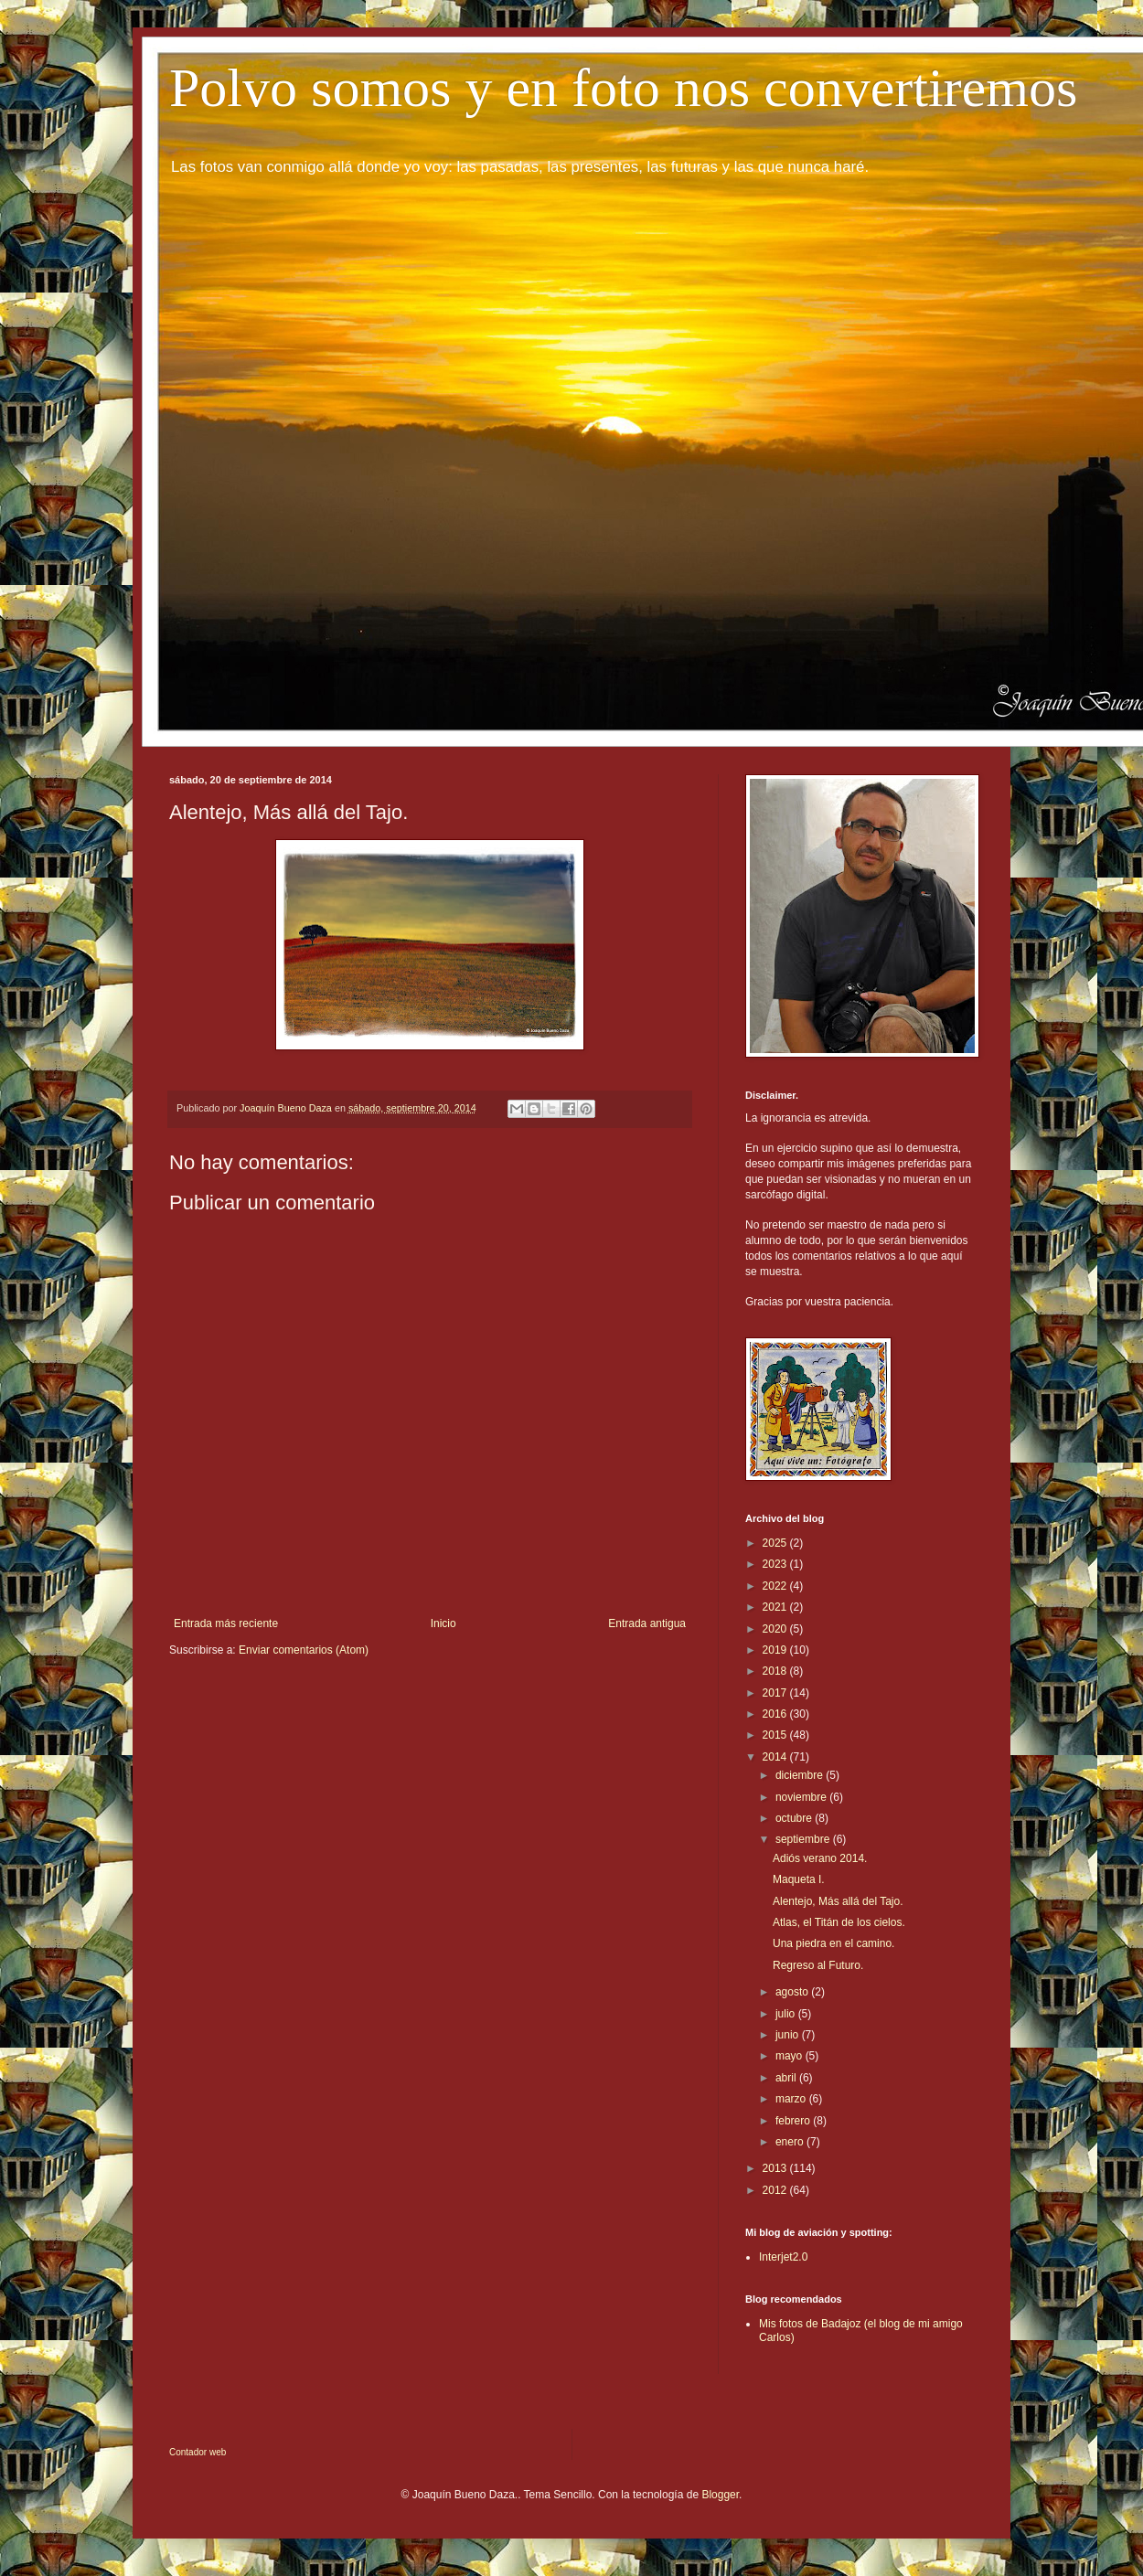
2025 (776, 1543)
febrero (794, 2120)
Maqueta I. (799, 1879)
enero (791, 2141)
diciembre (800, 1775)
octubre (795, 1818)
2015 (776, 1735)
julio (786, 2013)
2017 (776, 1693)
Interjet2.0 (783, 2257)
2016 (776, 1714)
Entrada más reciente (226, 1623)
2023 (776, 1564)
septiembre (804, 1839)
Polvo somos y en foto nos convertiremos (623, 88)
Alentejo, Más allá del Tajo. (838, 1901)
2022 (776, 1586)
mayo (790, 2055)
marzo (792, 2098)
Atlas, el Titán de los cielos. (839, 1922)
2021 (776, 1607)
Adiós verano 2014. (820, 1858)
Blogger (720, 2494)
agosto (793, 1991)
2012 (776, 2190)
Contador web (197, 2452)
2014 (776, 1757)
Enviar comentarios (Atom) (304, 1650)
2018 (776, 1671)
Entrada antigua (647, 1623)
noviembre (802, 1797)
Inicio (443, 1623)
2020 (776, 1629)
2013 (776, 2168)
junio (788, 2034)
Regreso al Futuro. (818, 1965)
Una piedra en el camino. (833, 1943)
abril (787, 2077)
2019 (776, 1650)
